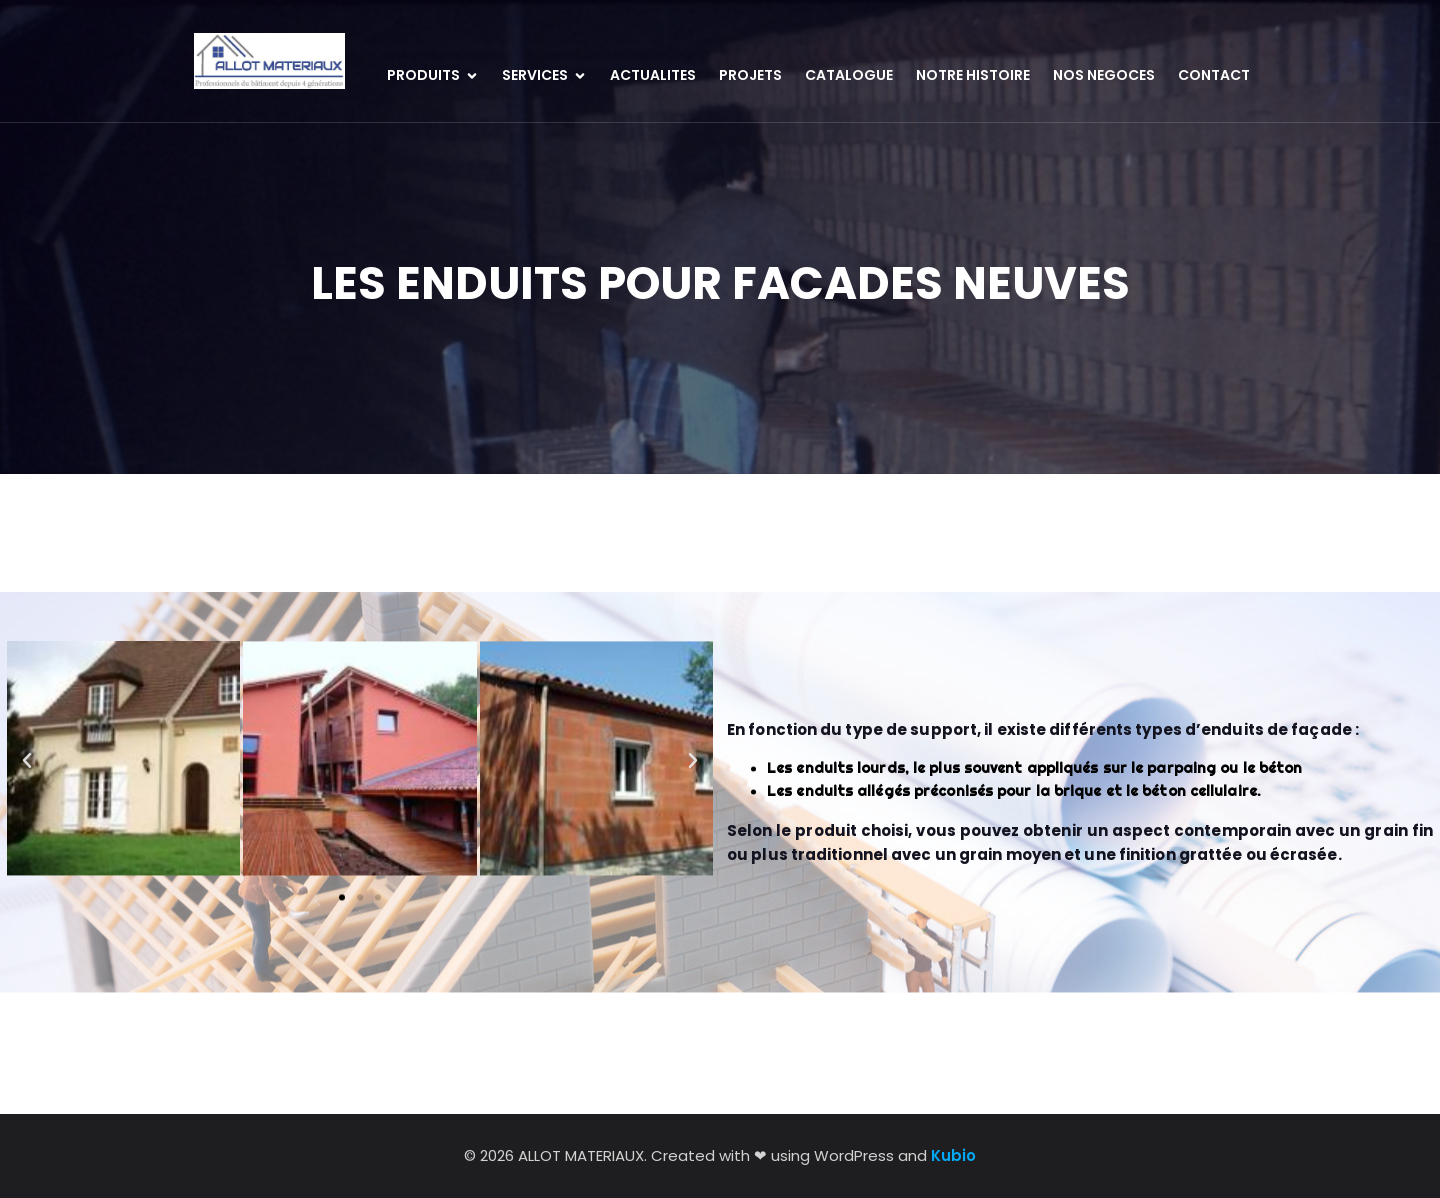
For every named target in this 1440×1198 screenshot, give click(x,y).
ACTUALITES (653, 75)
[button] (27, 712)
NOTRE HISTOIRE (973, 75)
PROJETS (750, 75)
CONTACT (1214, 75)
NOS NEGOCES (1104, 75)
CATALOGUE (849, 75)
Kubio (953, 1155)
